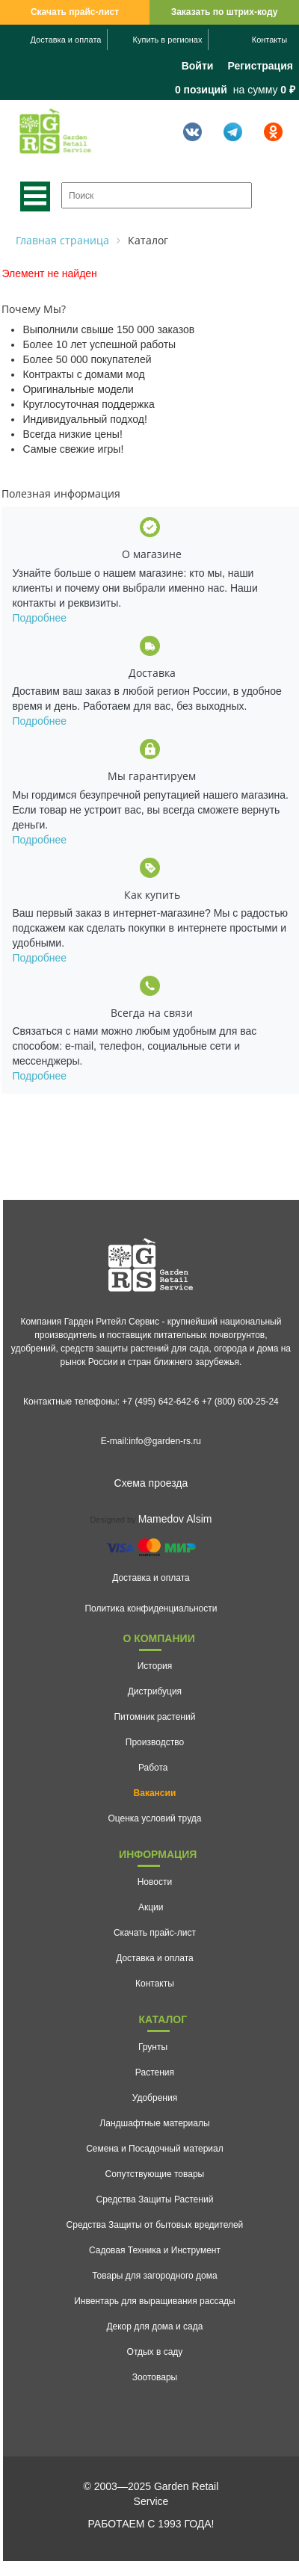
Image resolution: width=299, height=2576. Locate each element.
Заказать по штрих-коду (224, 12)
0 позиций (201, 90)
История (155, 1666)
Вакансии (155, 1793)
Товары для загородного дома (155, 2275)
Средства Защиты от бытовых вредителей (155, 2225)
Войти (198, 66)
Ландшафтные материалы (154, 2123)
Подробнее (39, 618)
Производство (155, 1742)
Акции (151, 1907)
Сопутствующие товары (155, 2174)
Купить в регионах (168, 39)
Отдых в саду (155, 2352)
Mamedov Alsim (175, 1519)
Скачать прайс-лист (75, 12)
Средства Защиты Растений (155, 2199)
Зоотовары (155, 2377)
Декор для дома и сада (154, 2326)
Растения (154, 2072)
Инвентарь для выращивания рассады (154, 2301)
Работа (153, 1767)
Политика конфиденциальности (150, 1608)
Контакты (270, 39)
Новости (155, 1882)
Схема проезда (151, 1483)
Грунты (152, 2047)
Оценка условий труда (154, 1818)
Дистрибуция (155, 1691)
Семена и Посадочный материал (155, 2148)
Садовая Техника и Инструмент (155, 2250)
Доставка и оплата (66, 39)
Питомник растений (154, 1717)
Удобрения (154, 2098)
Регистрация (260, 66)
